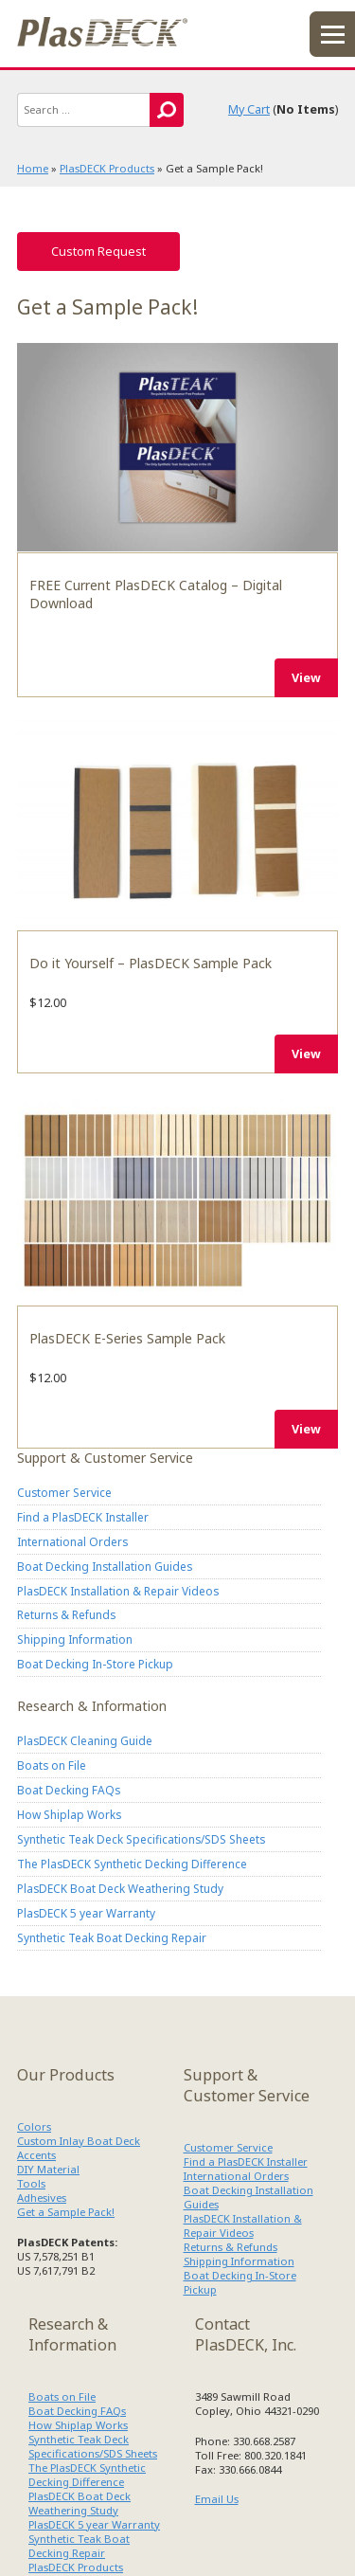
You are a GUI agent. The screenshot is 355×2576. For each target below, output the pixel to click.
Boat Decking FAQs (68, 1789)
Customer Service (64, 1492)
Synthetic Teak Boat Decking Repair (111, 1937)
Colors (34, 2126)
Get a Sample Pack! (66, 2212)
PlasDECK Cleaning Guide (84, 1740)
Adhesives (41, 2197)
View (306, 678)
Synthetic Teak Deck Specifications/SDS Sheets (141, 1838)
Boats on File (51, 1765)
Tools (31, 2183)
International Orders (72, 1541)
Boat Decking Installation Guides (104, 1566)
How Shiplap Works (69, 1814)
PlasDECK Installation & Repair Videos (118, 1590)
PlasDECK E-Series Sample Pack (177, 1200)
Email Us (217, 2499)
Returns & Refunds (66, 1614)
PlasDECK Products (107, 168)
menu (332, 34)
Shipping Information (75, 1639)
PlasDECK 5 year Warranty (86, 1912)
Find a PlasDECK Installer (83, 1516)
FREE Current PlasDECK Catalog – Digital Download (177, 447)
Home (32, 168)
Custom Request (98, 251)
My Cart (249, 109)
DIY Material (48, 2169)
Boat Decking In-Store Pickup (95, 1663)
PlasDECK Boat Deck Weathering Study (120, 1888)
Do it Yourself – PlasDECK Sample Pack (177, 824)
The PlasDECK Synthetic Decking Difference (132, 1863)
